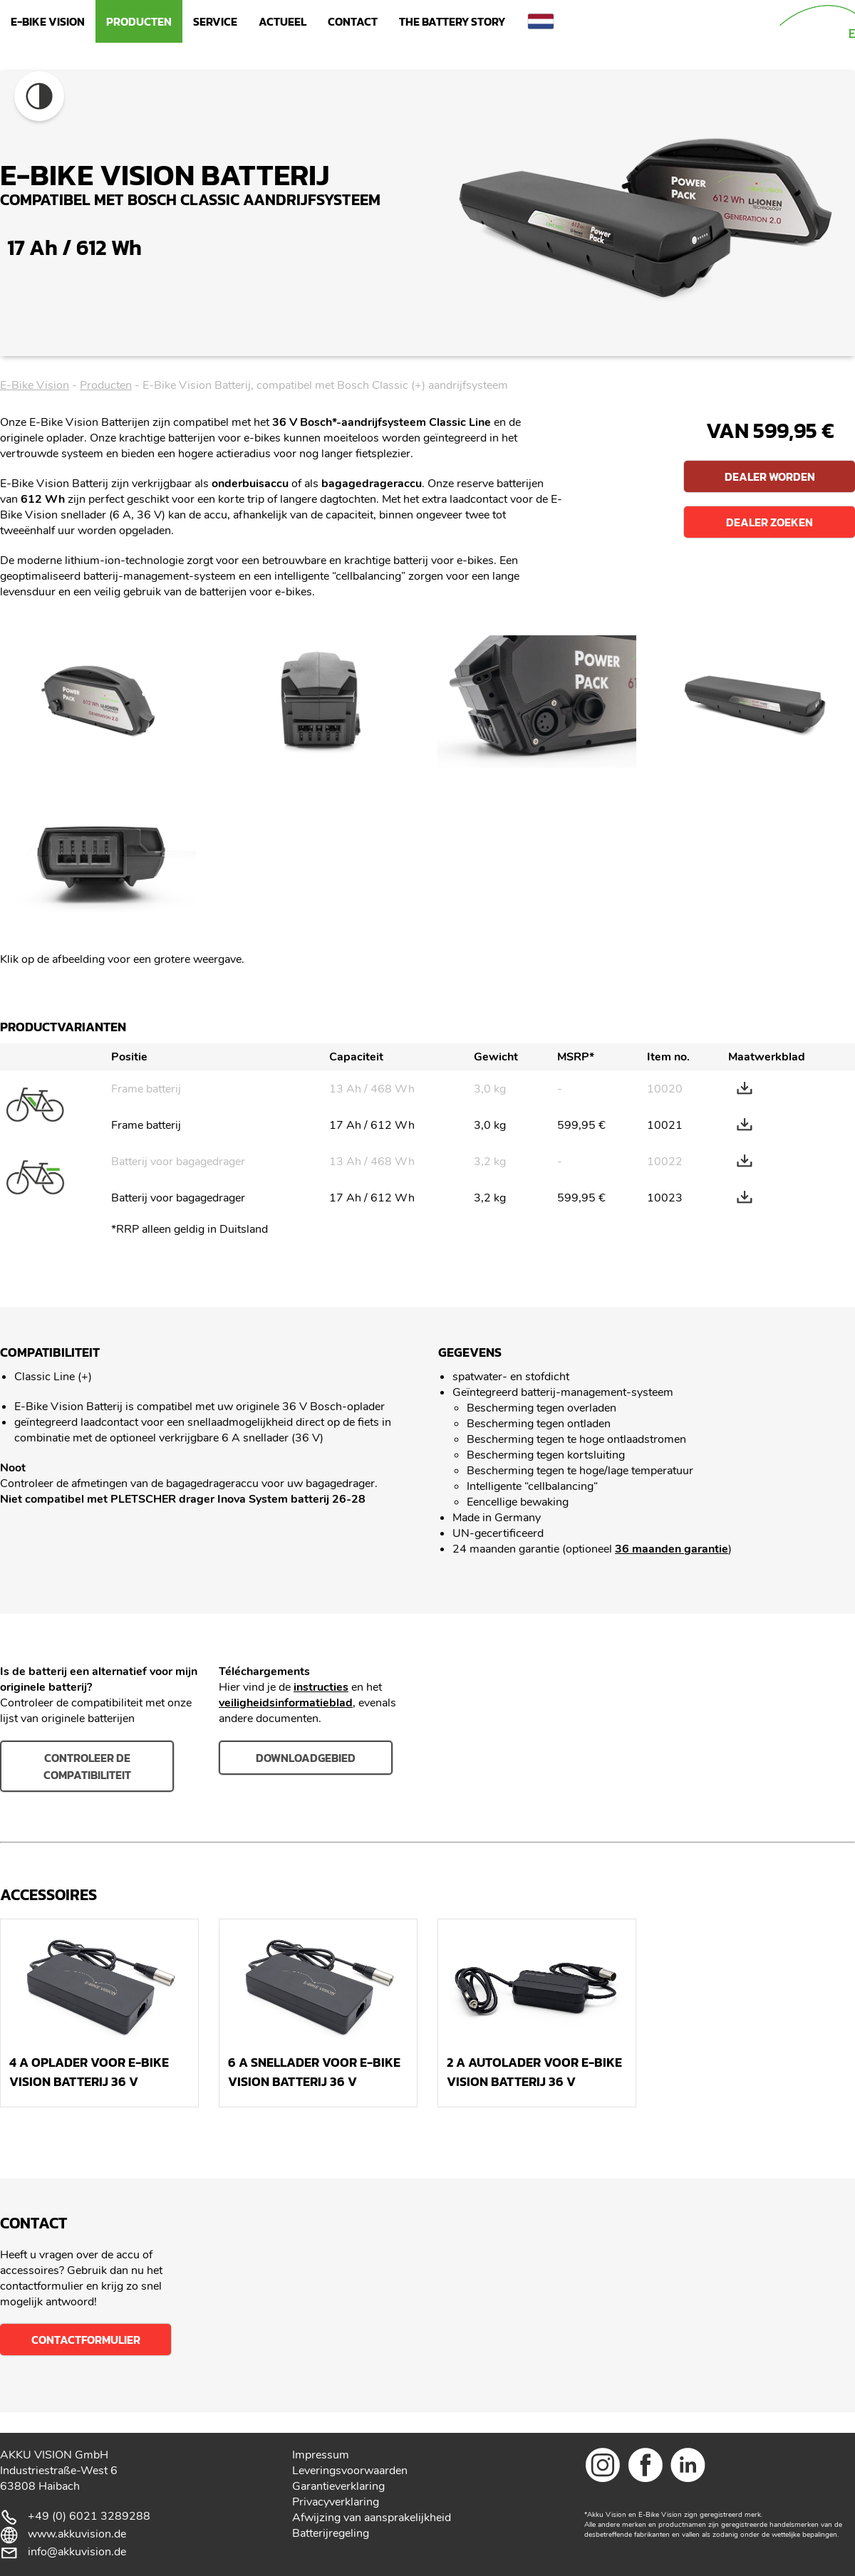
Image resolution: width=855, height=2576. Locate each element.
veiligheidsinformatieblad (286, 1703)
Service (215, 21)
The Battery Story (452, 21)
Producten (139, 21)
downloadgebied (306, 1757)
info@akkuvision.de (77, 2552)
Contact (353, 21)
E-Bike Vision (48, 21)
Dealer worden (770, 476)
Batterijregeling (330, 2533)
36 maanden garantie (671, 1549)
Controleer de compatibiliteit (87, 1766)
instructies (321, 1687)
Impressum (320, 2455)
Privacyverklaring (335, 2502)
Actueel (282, 21)
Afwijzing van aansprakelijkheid (371, 2517)
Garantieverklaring (338, 2486)
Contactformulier (85, 2339)
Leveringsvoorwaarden (350, 2470)
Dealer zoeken (769, 522)
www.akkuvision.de (77, 2534)
